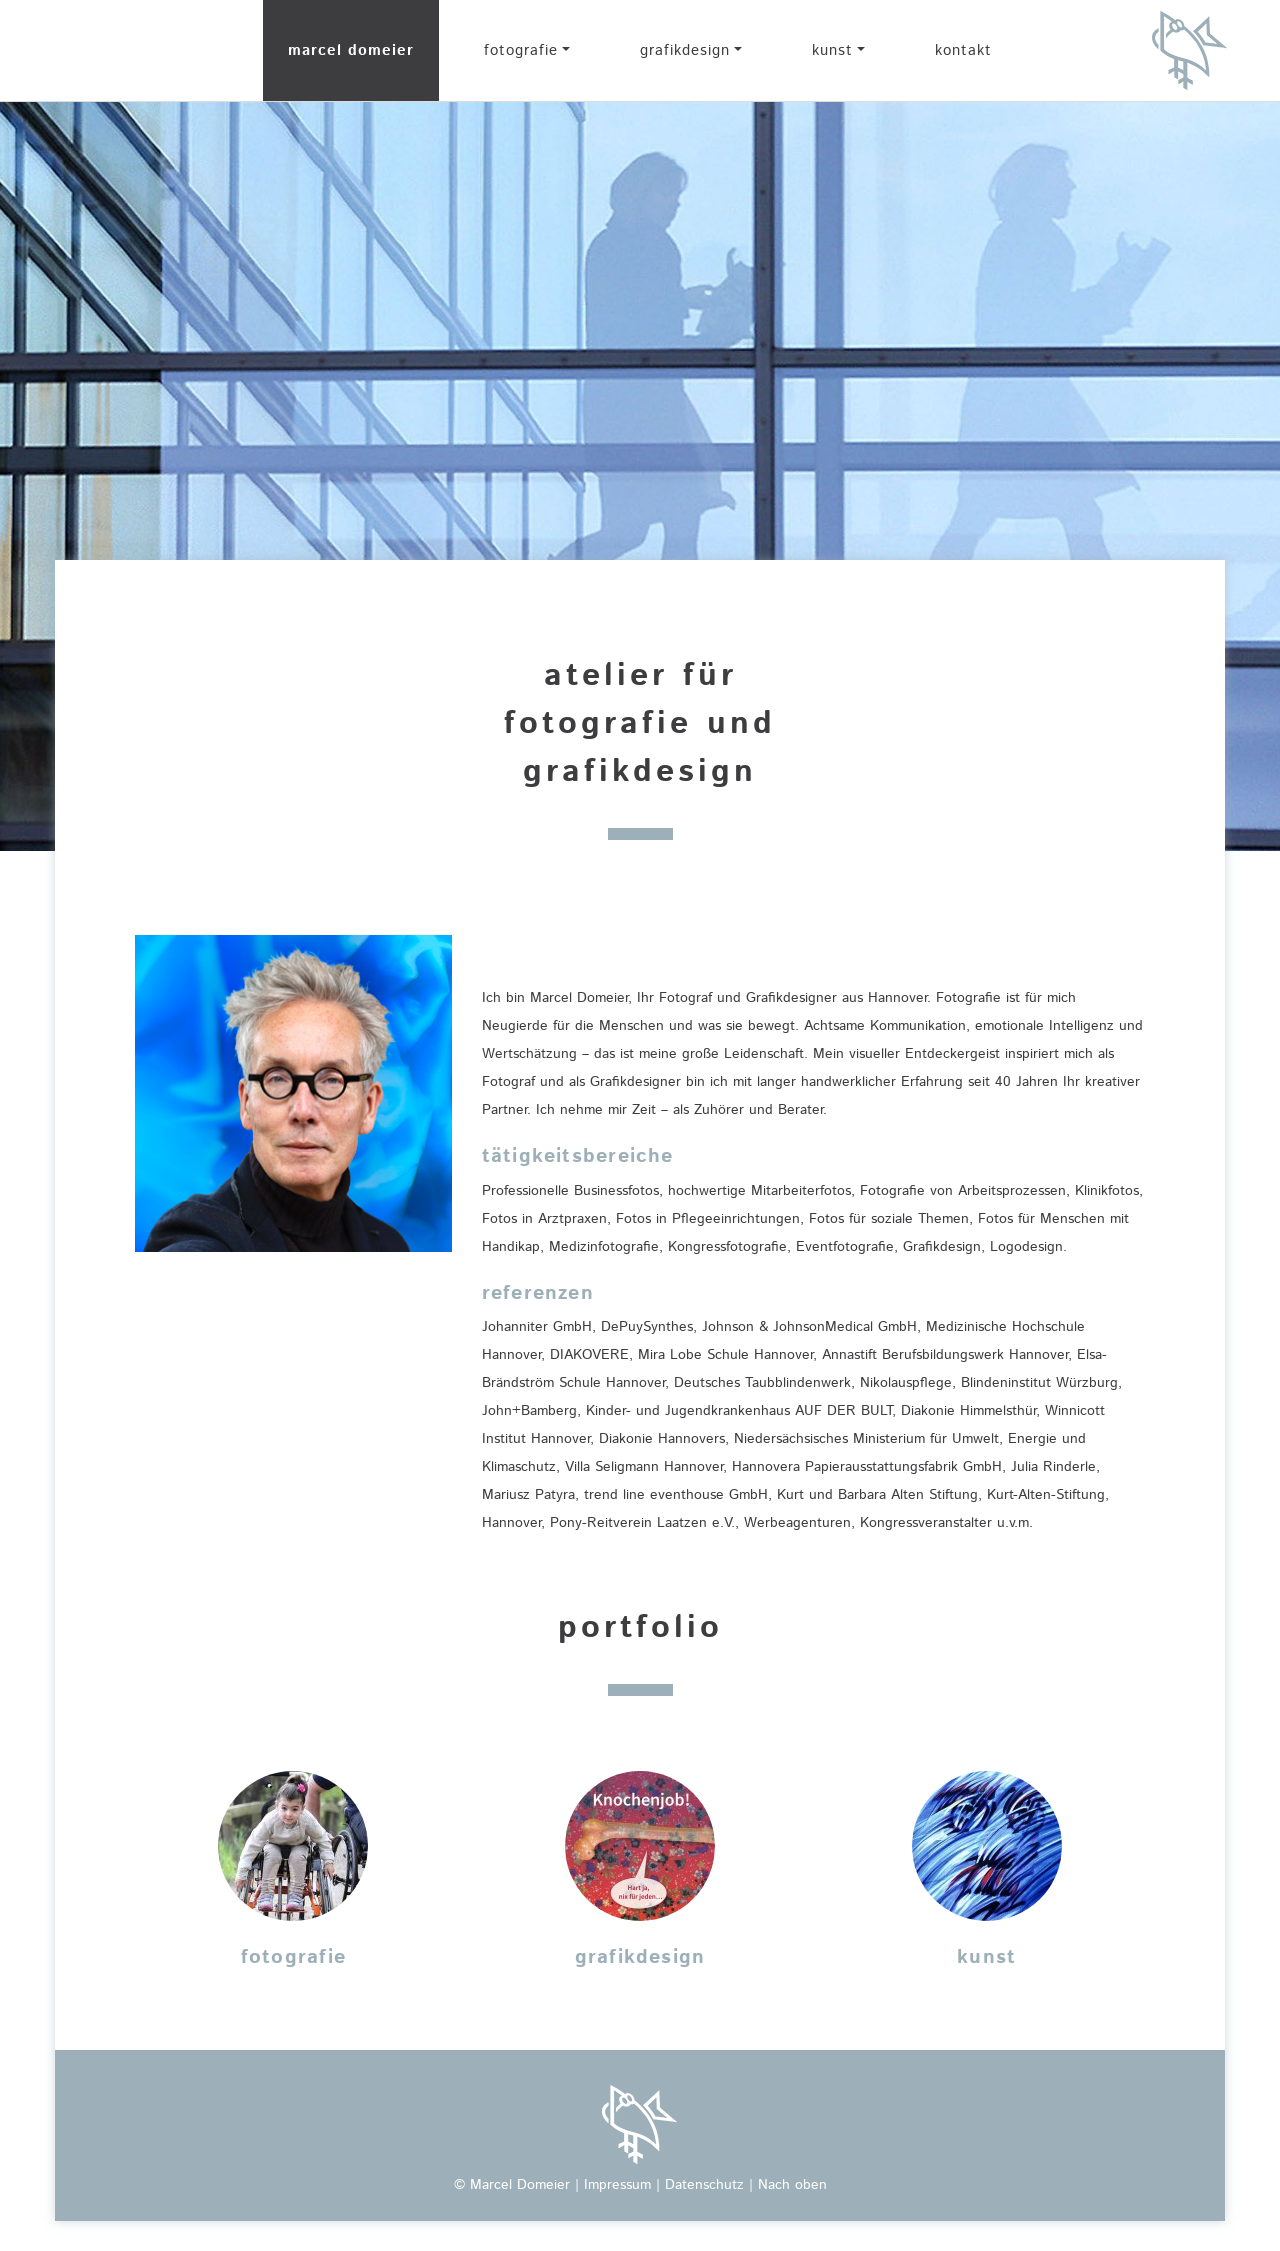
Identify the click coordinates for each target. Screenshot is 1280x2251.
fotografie (521, 50)
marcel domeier (351, 50)
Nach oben (792, 2185)
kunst (832, 50)
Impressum (617, 2185)
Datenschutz (704, 2185)
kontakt (963, 50)
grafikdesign (685, 50)
